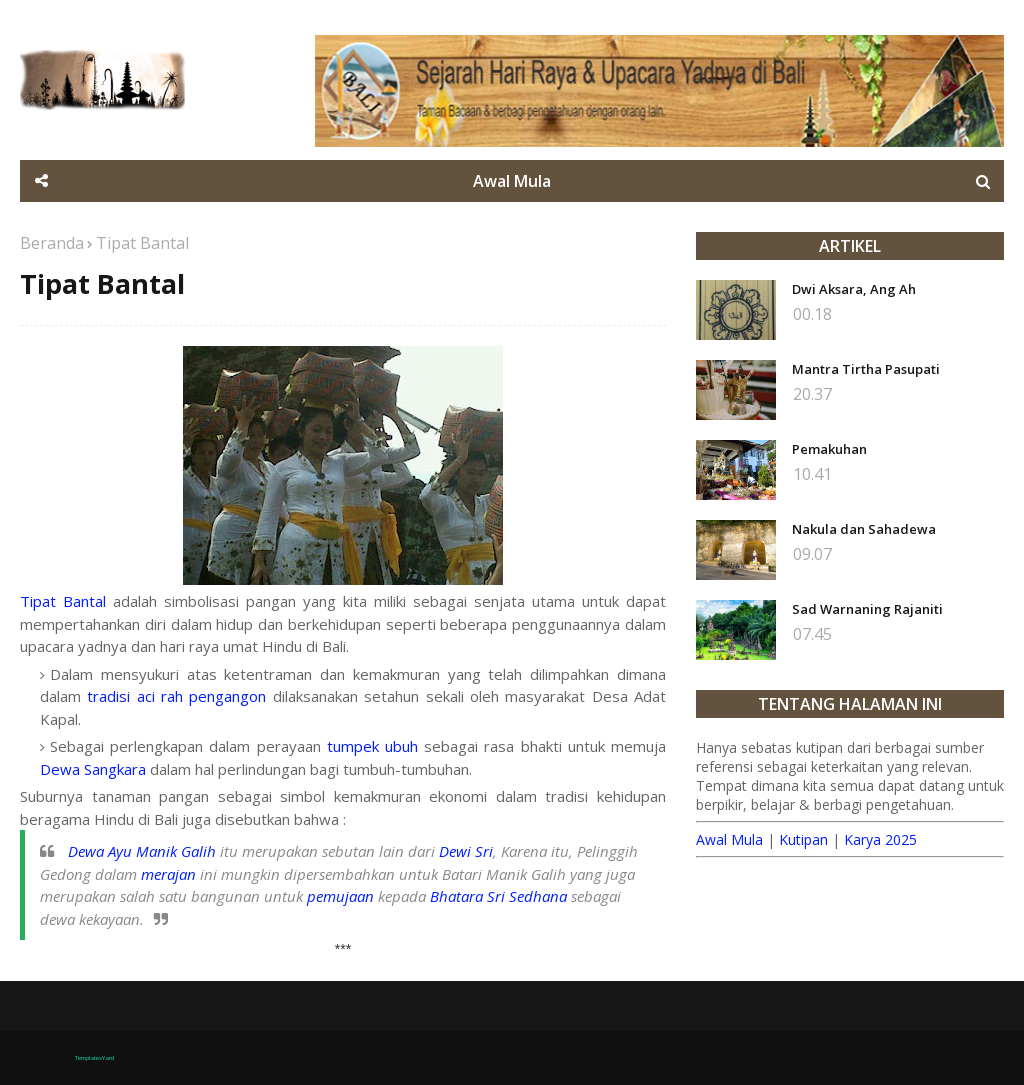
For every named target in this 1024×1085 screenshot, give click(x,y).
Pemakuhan (829, 449)
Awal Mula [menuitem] (512, 181)
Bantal (84, 601)
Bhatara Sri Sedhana (498, 896)
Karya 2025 (880, 839)
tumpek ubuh (372, 746)
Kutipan (803, 839)
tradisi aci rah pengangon (176, 696)
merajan (168, 874)
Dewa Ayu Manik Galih (142, 851)
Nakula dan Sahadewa (864, 529)
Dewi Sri (466, 851)
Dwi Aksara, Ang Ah (854, 289)
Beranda (52, 243)
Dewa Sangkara (93, 769)
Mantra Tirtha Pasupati (866, 369)
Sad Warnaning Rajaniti (867, 609)
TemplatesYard (94, 1058)
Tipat (38, 601)
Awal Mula (729, 839)
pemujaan (340, 896)
